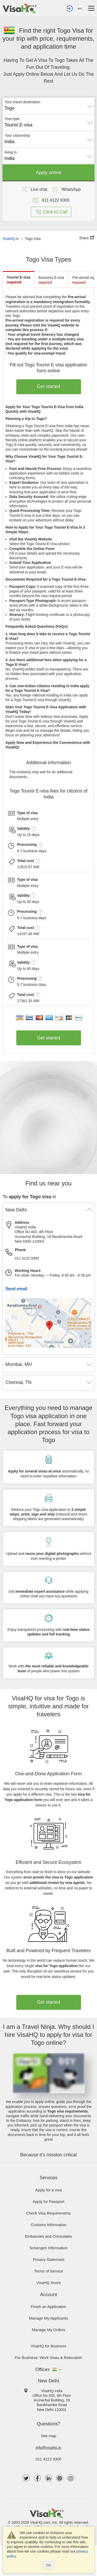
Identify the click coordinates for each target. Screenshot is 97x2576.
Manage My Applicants (48, 2318)
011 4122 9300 (27, 1258)
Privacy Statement (48, 2259)
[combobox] (48, 106)
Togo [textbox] (9, 108)
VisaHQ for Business (48, 2346)
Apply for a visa (48, 2190)
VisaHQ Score (48, 2282)
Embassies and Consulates (48, 2236)
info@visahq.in (48, 2447)
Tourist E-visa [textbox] (18, 124)
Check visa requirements (48, 2213)
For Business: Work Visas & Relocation (48, 2357)
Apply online (48, 172)
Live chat (33, 189)
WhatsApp (66, 189)
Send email (16, 1289)
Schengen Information (48, 2248)
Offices (42, 2369)
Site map (48, 2436)
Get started (48, 386)
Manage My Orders (48, 2330)
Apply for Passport (48, 2201)
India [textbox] (9, 141)
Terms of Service (48, 2271)
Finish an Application (48, 2306)
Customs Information (48, 2224)
